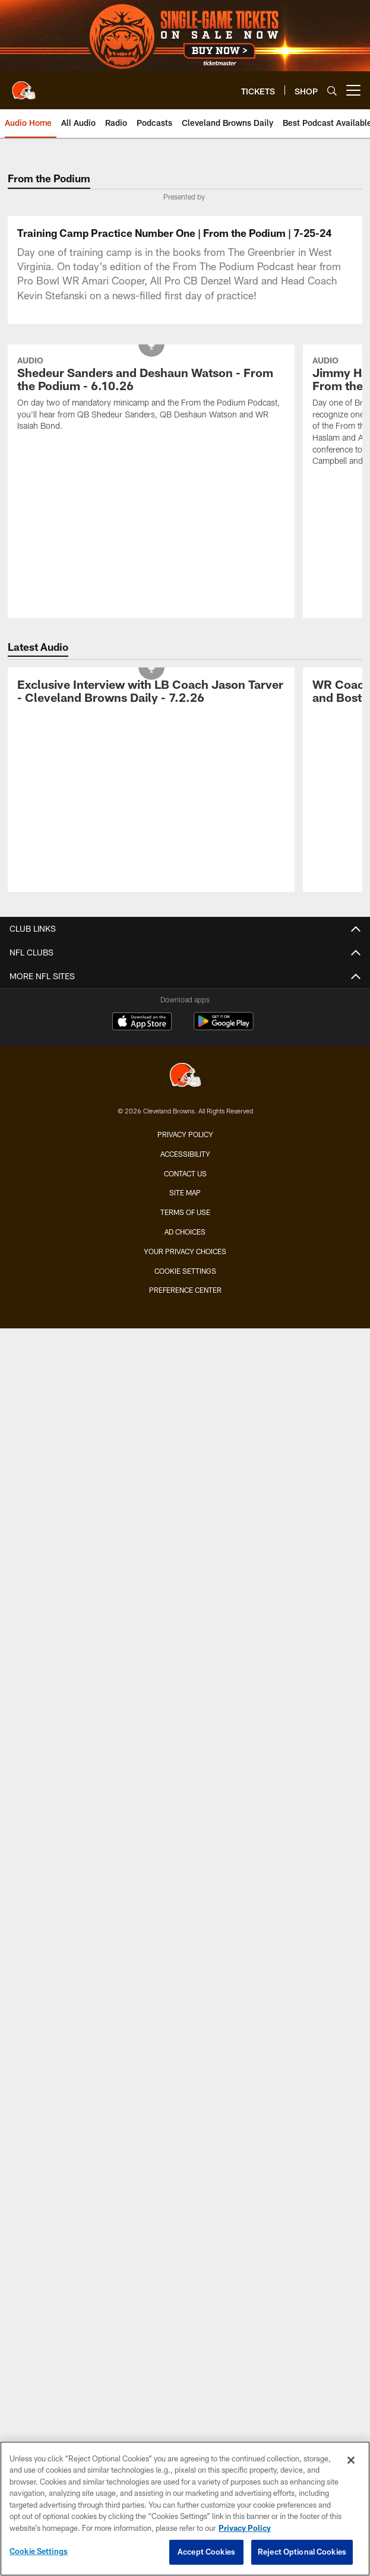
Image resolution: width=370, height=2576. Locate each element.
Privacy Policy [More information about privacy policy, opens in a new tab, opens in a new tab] (245, 2528)
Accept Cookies (206, 2551)
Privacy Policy (185, 1333)
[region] (185, 2508)
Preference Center (185, 1489)
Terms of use (185, 1411)
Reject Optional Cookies (302, 2551)
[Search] (332, 91)
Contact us (185, 1372)
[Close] (351, 2460)
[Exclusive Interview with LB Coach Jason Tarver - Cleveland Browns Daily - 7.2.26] (151, 891)
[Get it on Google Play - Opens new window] (224, 1225)
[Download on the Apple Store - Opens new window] (142, 1221)
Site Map (185, 1392)
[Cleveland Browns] (185, 1275)
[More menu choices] (353, 90)
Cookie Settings (185, 1470)
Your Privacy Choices (185, 1450)
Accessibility (185, 1353)
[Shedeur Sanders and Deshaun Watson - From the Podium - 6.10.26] (151, 594)
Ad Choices (185, 1430)
